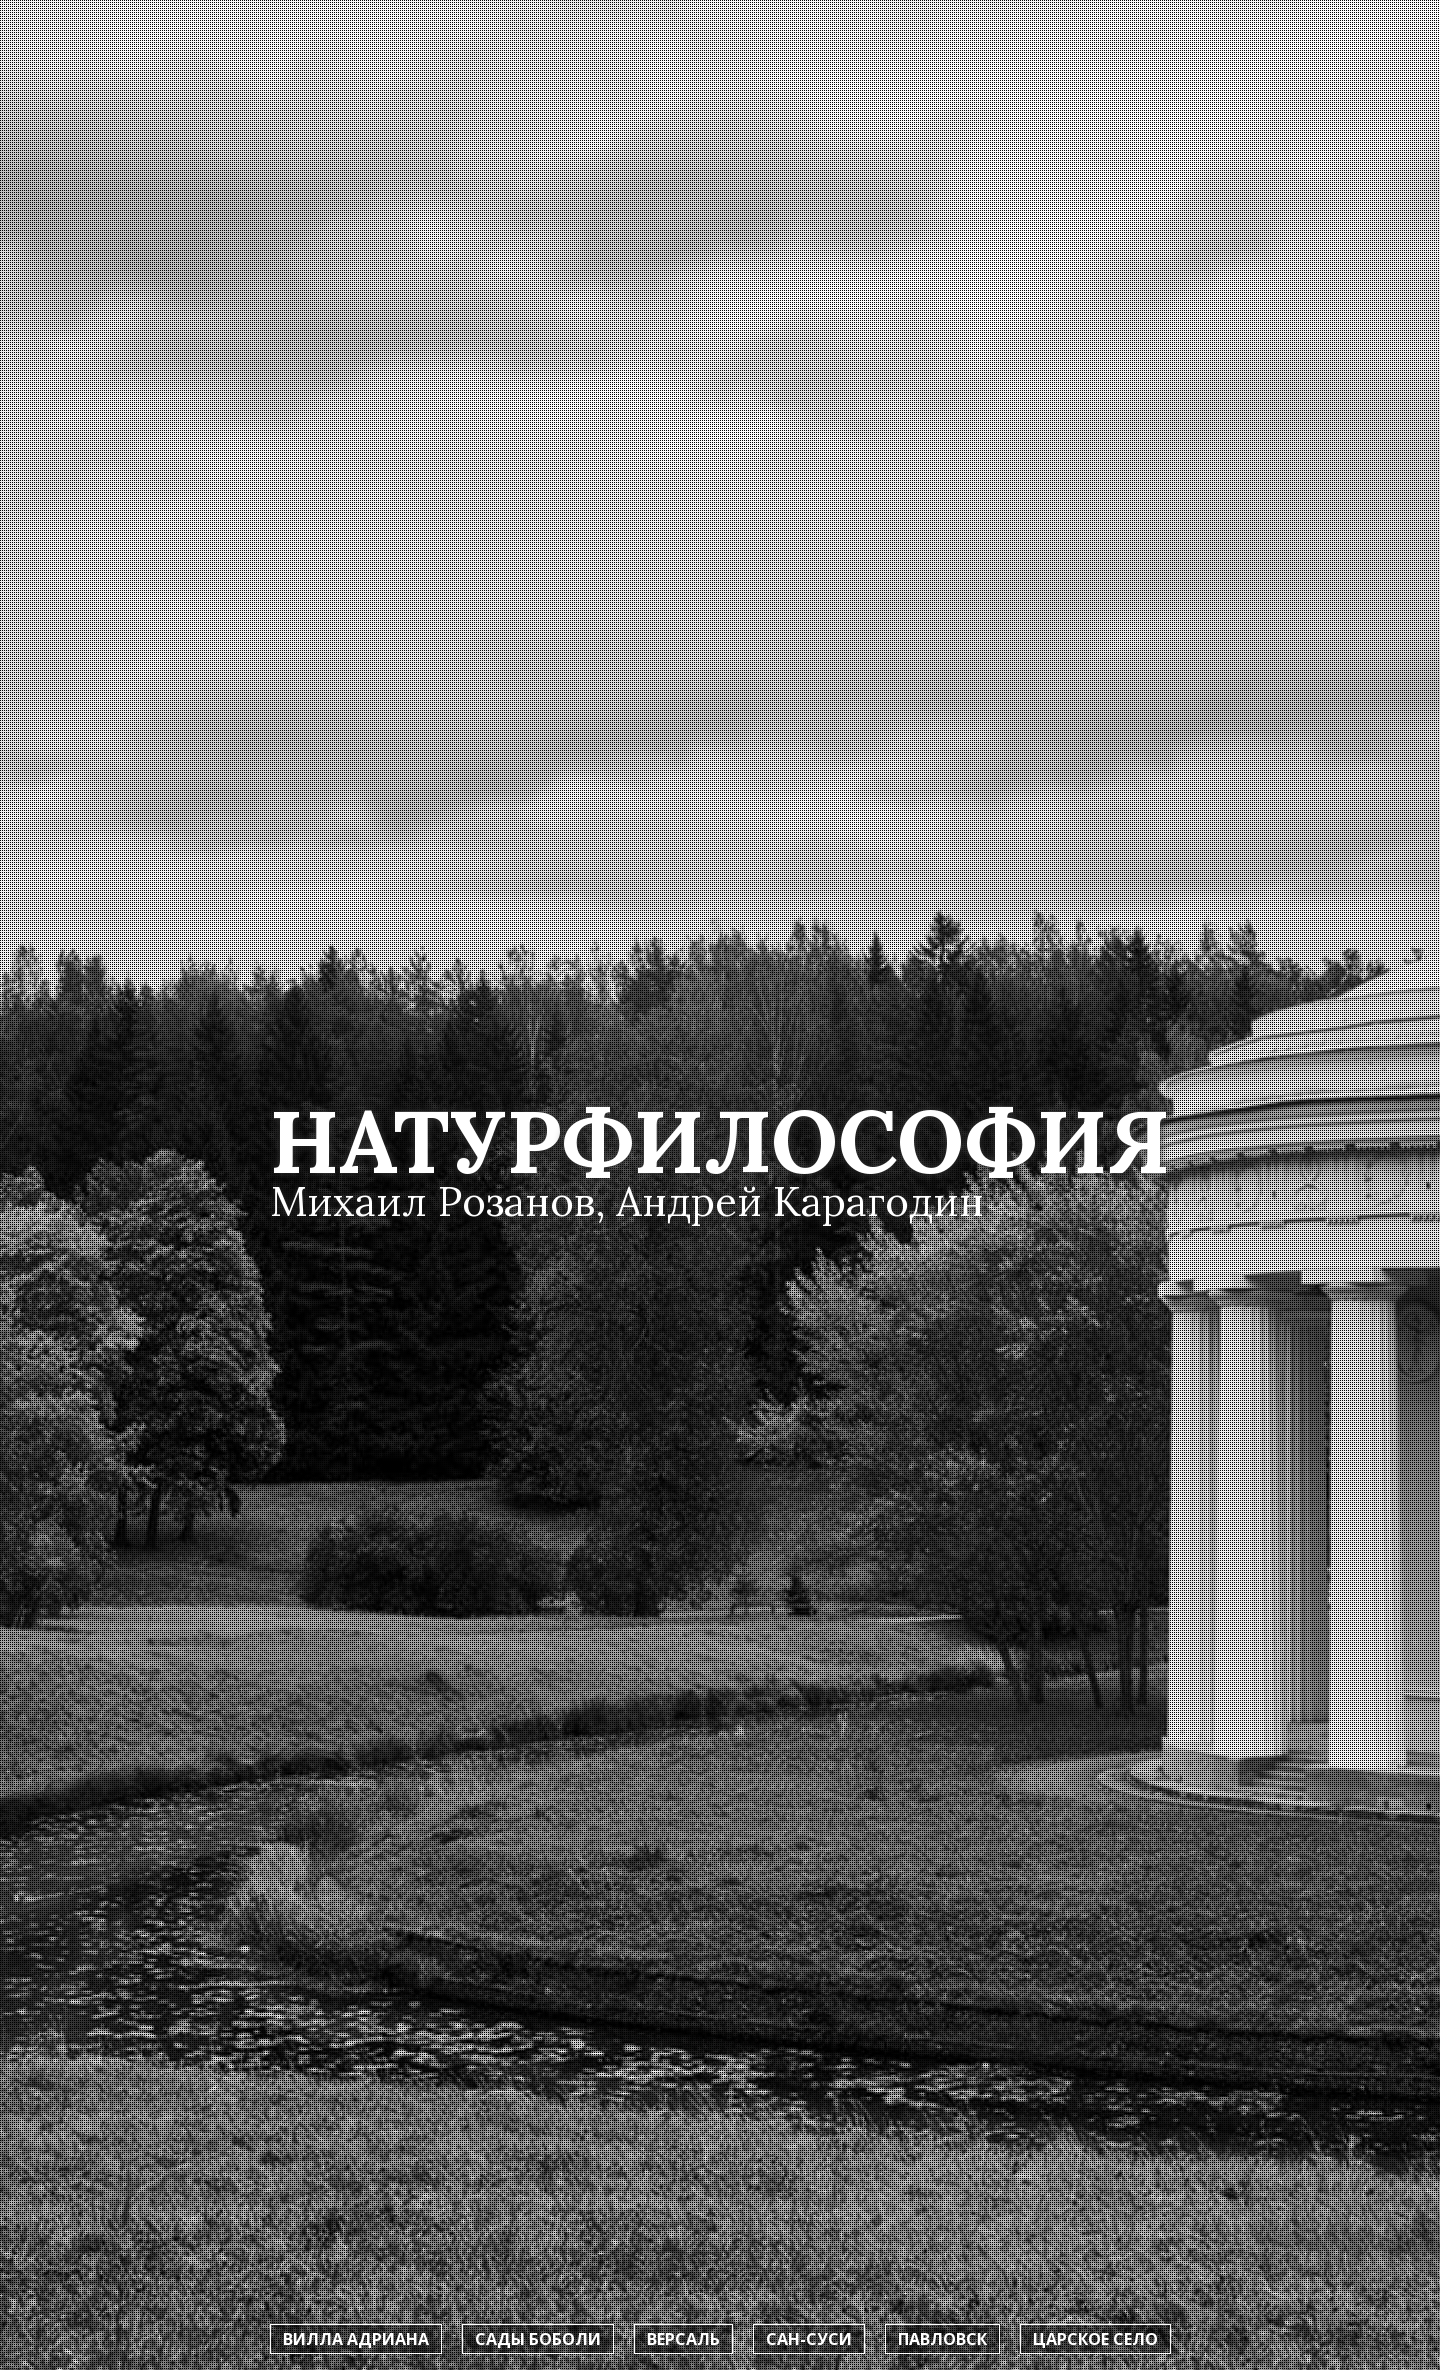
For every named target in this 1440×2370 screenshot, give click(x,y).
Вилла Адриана (356, 2339)
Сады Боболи (538, 2339)
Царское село (1095, 2339)
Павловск (942, 2339)
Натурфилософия (720, 1141)
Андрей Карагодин (800, 1201)
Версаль (683, 2339)
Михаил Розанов (432, 1201)
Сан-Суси (809, 2339)
